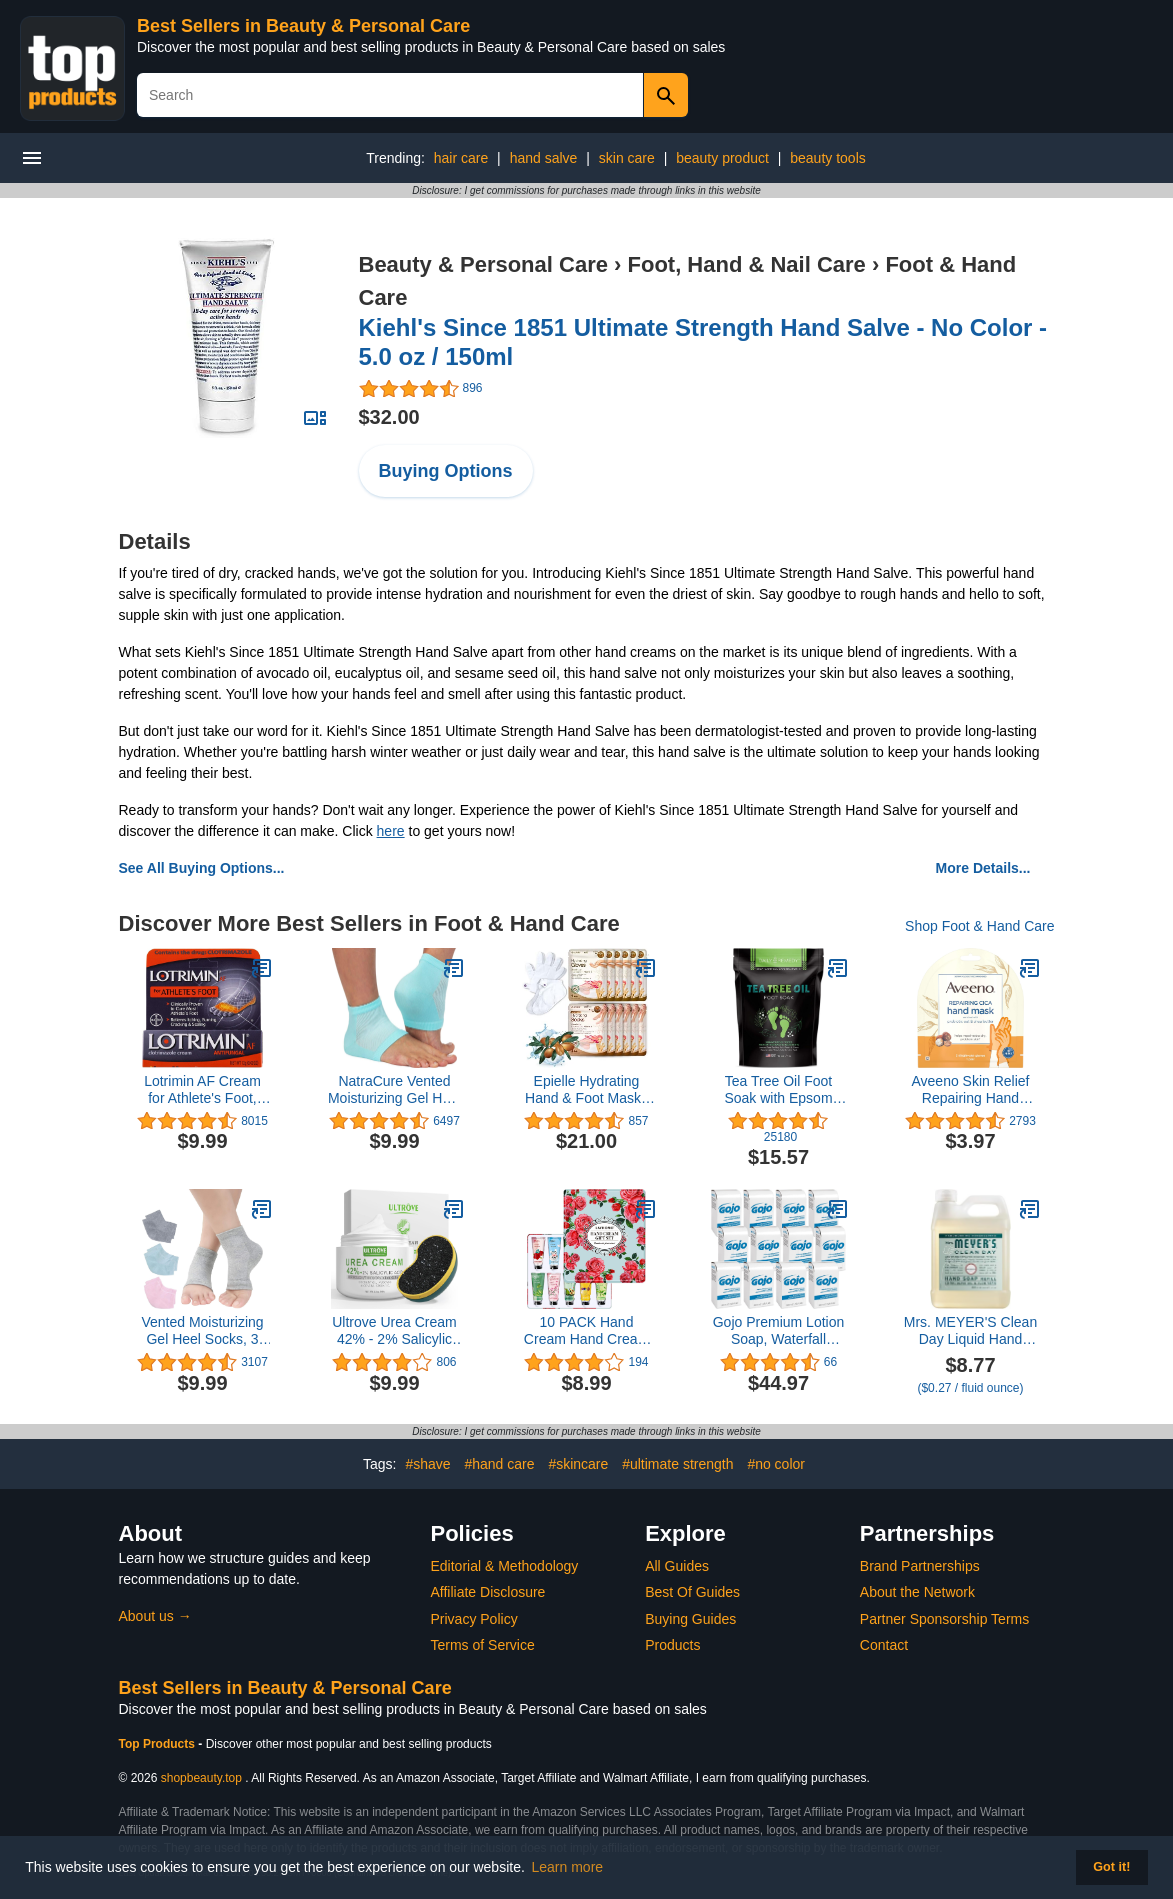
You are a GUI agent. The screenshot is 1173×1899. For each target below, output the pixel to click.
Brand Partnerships (920, 1566)
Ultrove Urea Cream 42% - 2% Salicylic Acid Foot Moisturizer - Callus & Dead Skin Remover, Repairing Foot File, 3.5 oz (394, 1331)
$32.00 (389, 417)
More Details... (983, 868)
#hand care (499, 1464)
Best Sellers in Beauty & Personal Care (303, 26)
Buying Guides (690, 1619)
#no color (776, 1464)
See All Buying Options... (202, 868)
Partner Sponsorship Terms (944, 1619)
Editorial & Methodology (505, 1566)
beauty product (722, 158)
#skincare (578, 1464)
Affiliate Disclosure (488, 1592)
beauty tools (828, 158)
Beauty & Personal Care (483, 264)
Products (672, 1645)
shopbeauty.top (201, 1778)
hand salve (544, 158)
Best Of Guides (692, 1592)
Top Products (159, 1744)
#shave (427, 1464)
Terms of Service (483, 1645)
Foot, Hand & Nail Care (747, 264)
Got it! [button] (1111, 1867)
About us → (155, 1616)
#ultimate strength (677, 1464)
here (391, 831)
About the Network (917, 1592)
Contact (884, 1645)
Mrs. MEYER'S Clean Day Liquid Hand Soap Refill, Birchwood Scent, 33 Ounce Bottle (970, 1331)
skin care (627, 158)
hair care (461, 158)
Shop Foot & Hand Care (979, 926)
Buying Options (446, 471)
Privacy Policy (474, 1619)
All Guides (677, 1566)
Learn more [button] (568, 1867)
